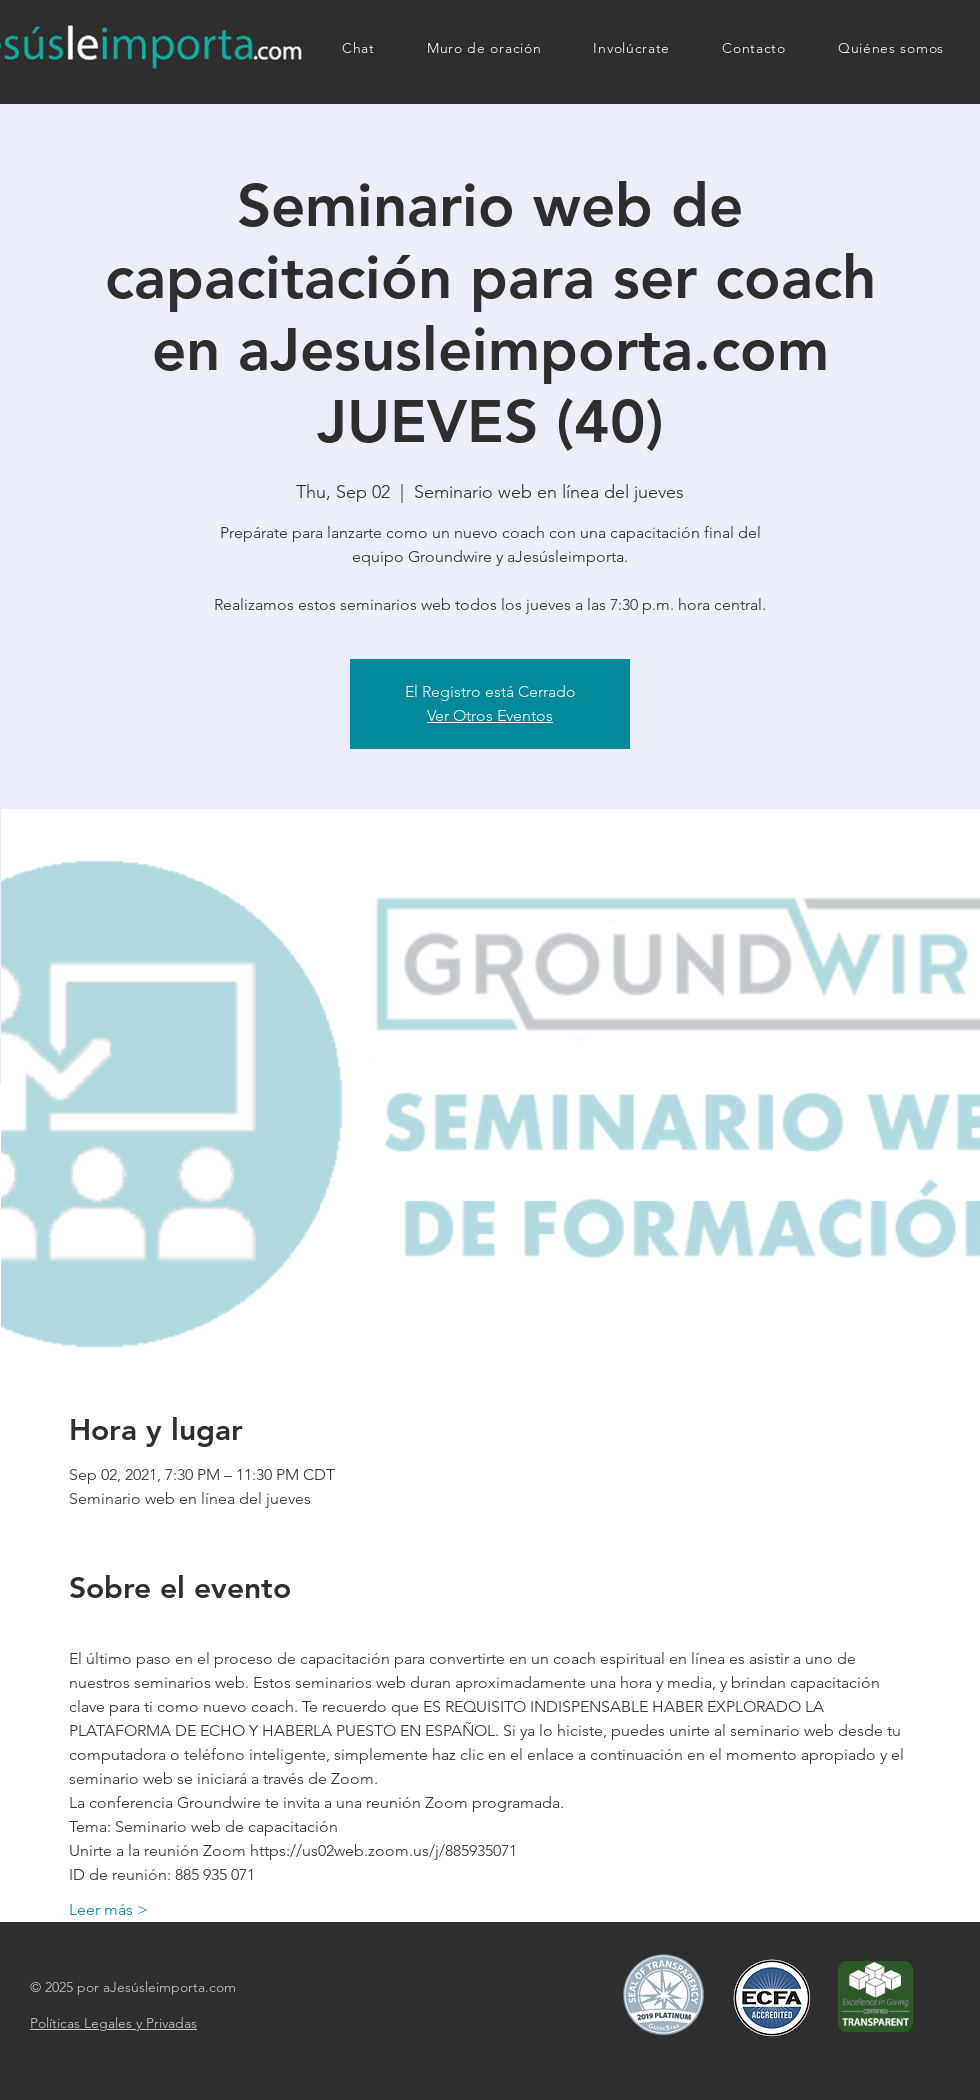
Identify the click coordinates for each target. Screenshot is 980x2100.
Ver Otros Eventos (490, 715)
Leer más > (108, 1909)
